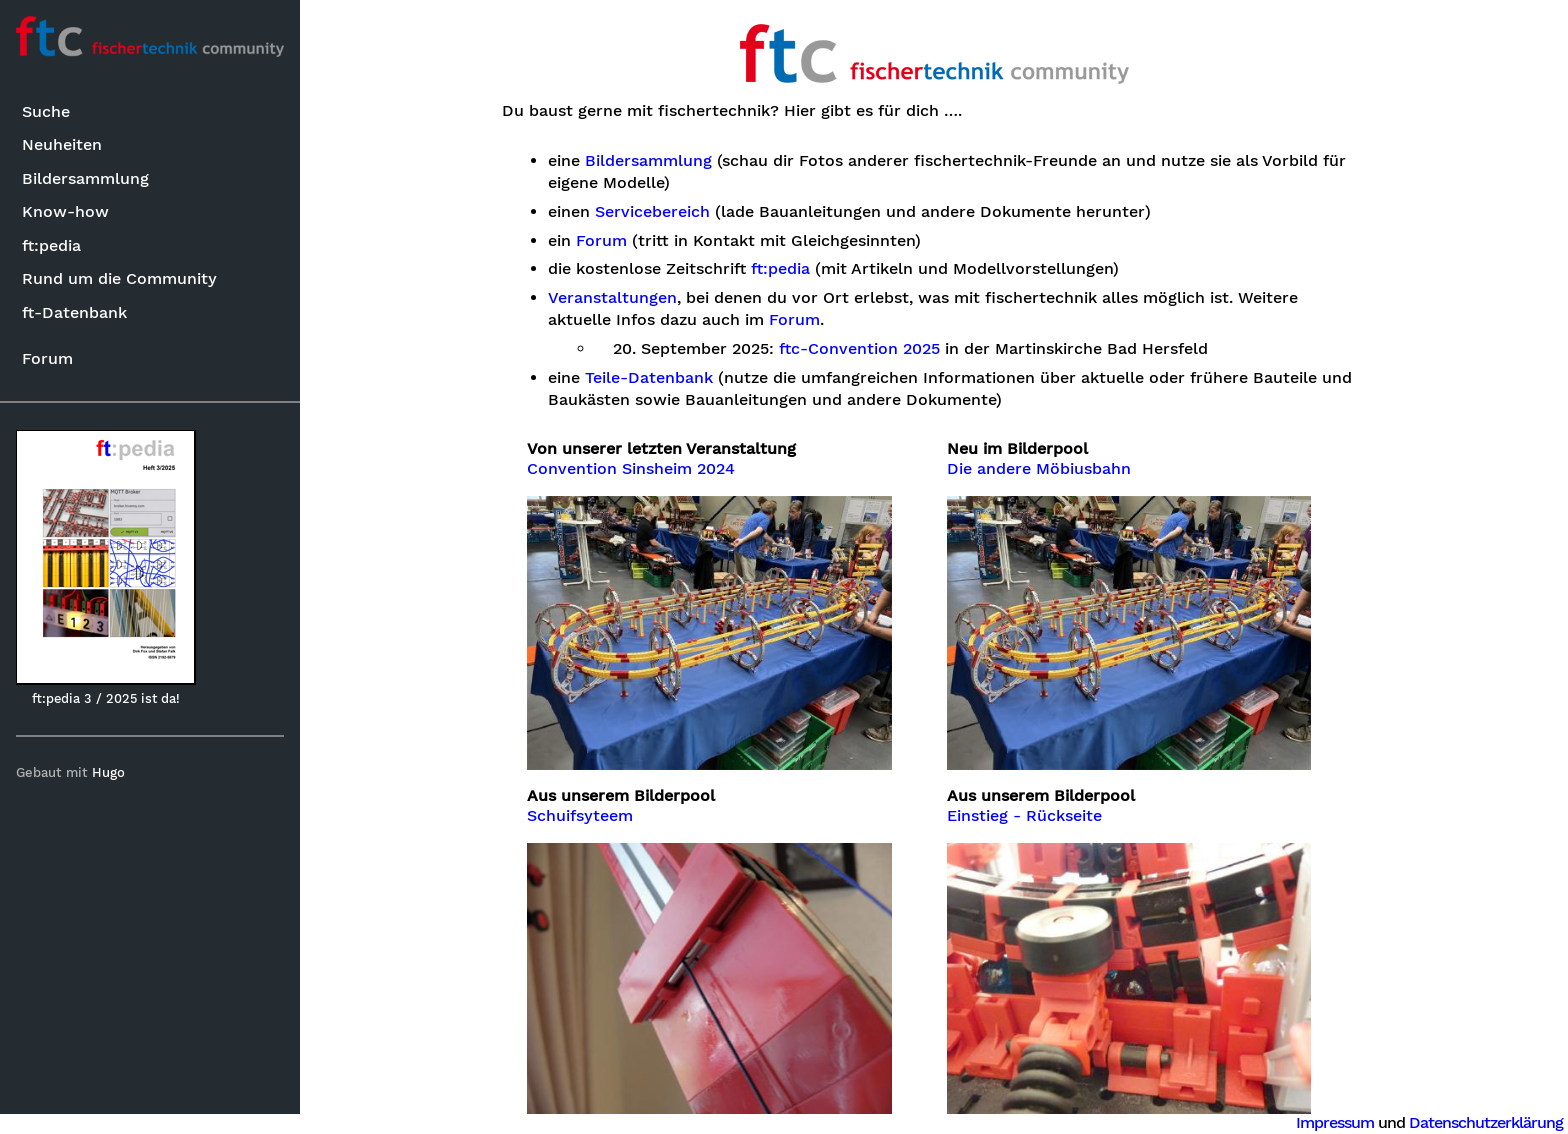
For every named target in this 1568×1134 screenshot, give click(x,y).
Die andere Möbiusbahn (1039, 469)
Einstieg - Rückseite (1024, 816)
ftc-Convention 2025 (859, 349)
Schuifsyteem (580, 816)
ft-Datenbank (74, 312)
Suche (46, 111)
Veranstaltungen (612, 298)
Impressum (1335, 1122)
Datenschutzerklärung (1486, 1122)
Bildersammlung (85, 178)
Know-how (65, 211)
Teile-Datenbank (649, 378)
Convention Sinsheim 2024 (631, 469)
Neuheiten (62, 144)
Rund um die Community (119, 278)
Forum (47, 358)
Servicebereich (652, 212)
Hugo (108, 772)
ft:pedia (51, 245)
